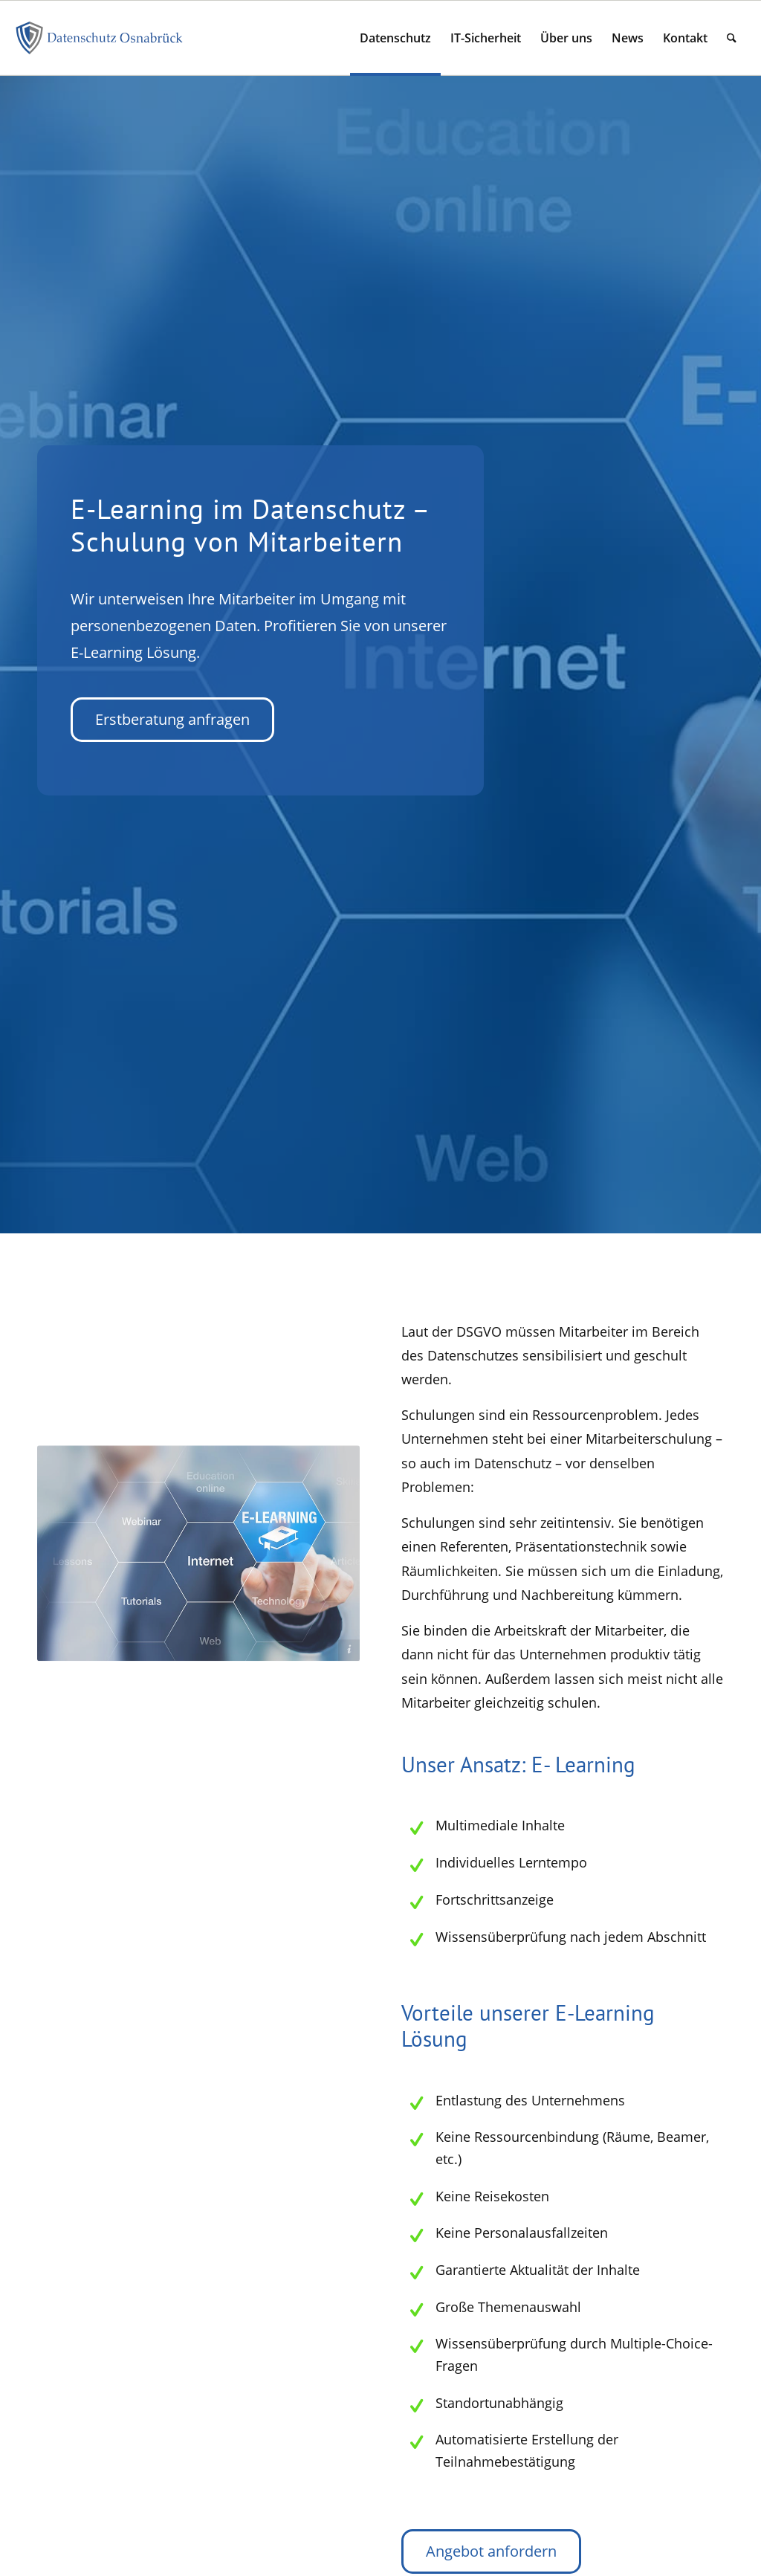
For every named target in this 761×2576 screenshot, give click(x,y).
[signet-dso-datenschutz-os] (100, 38)
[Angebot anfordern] (491, 2551)
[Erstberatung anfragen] (169, 719)
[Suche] (731, 38)
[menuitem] (395, 38)
